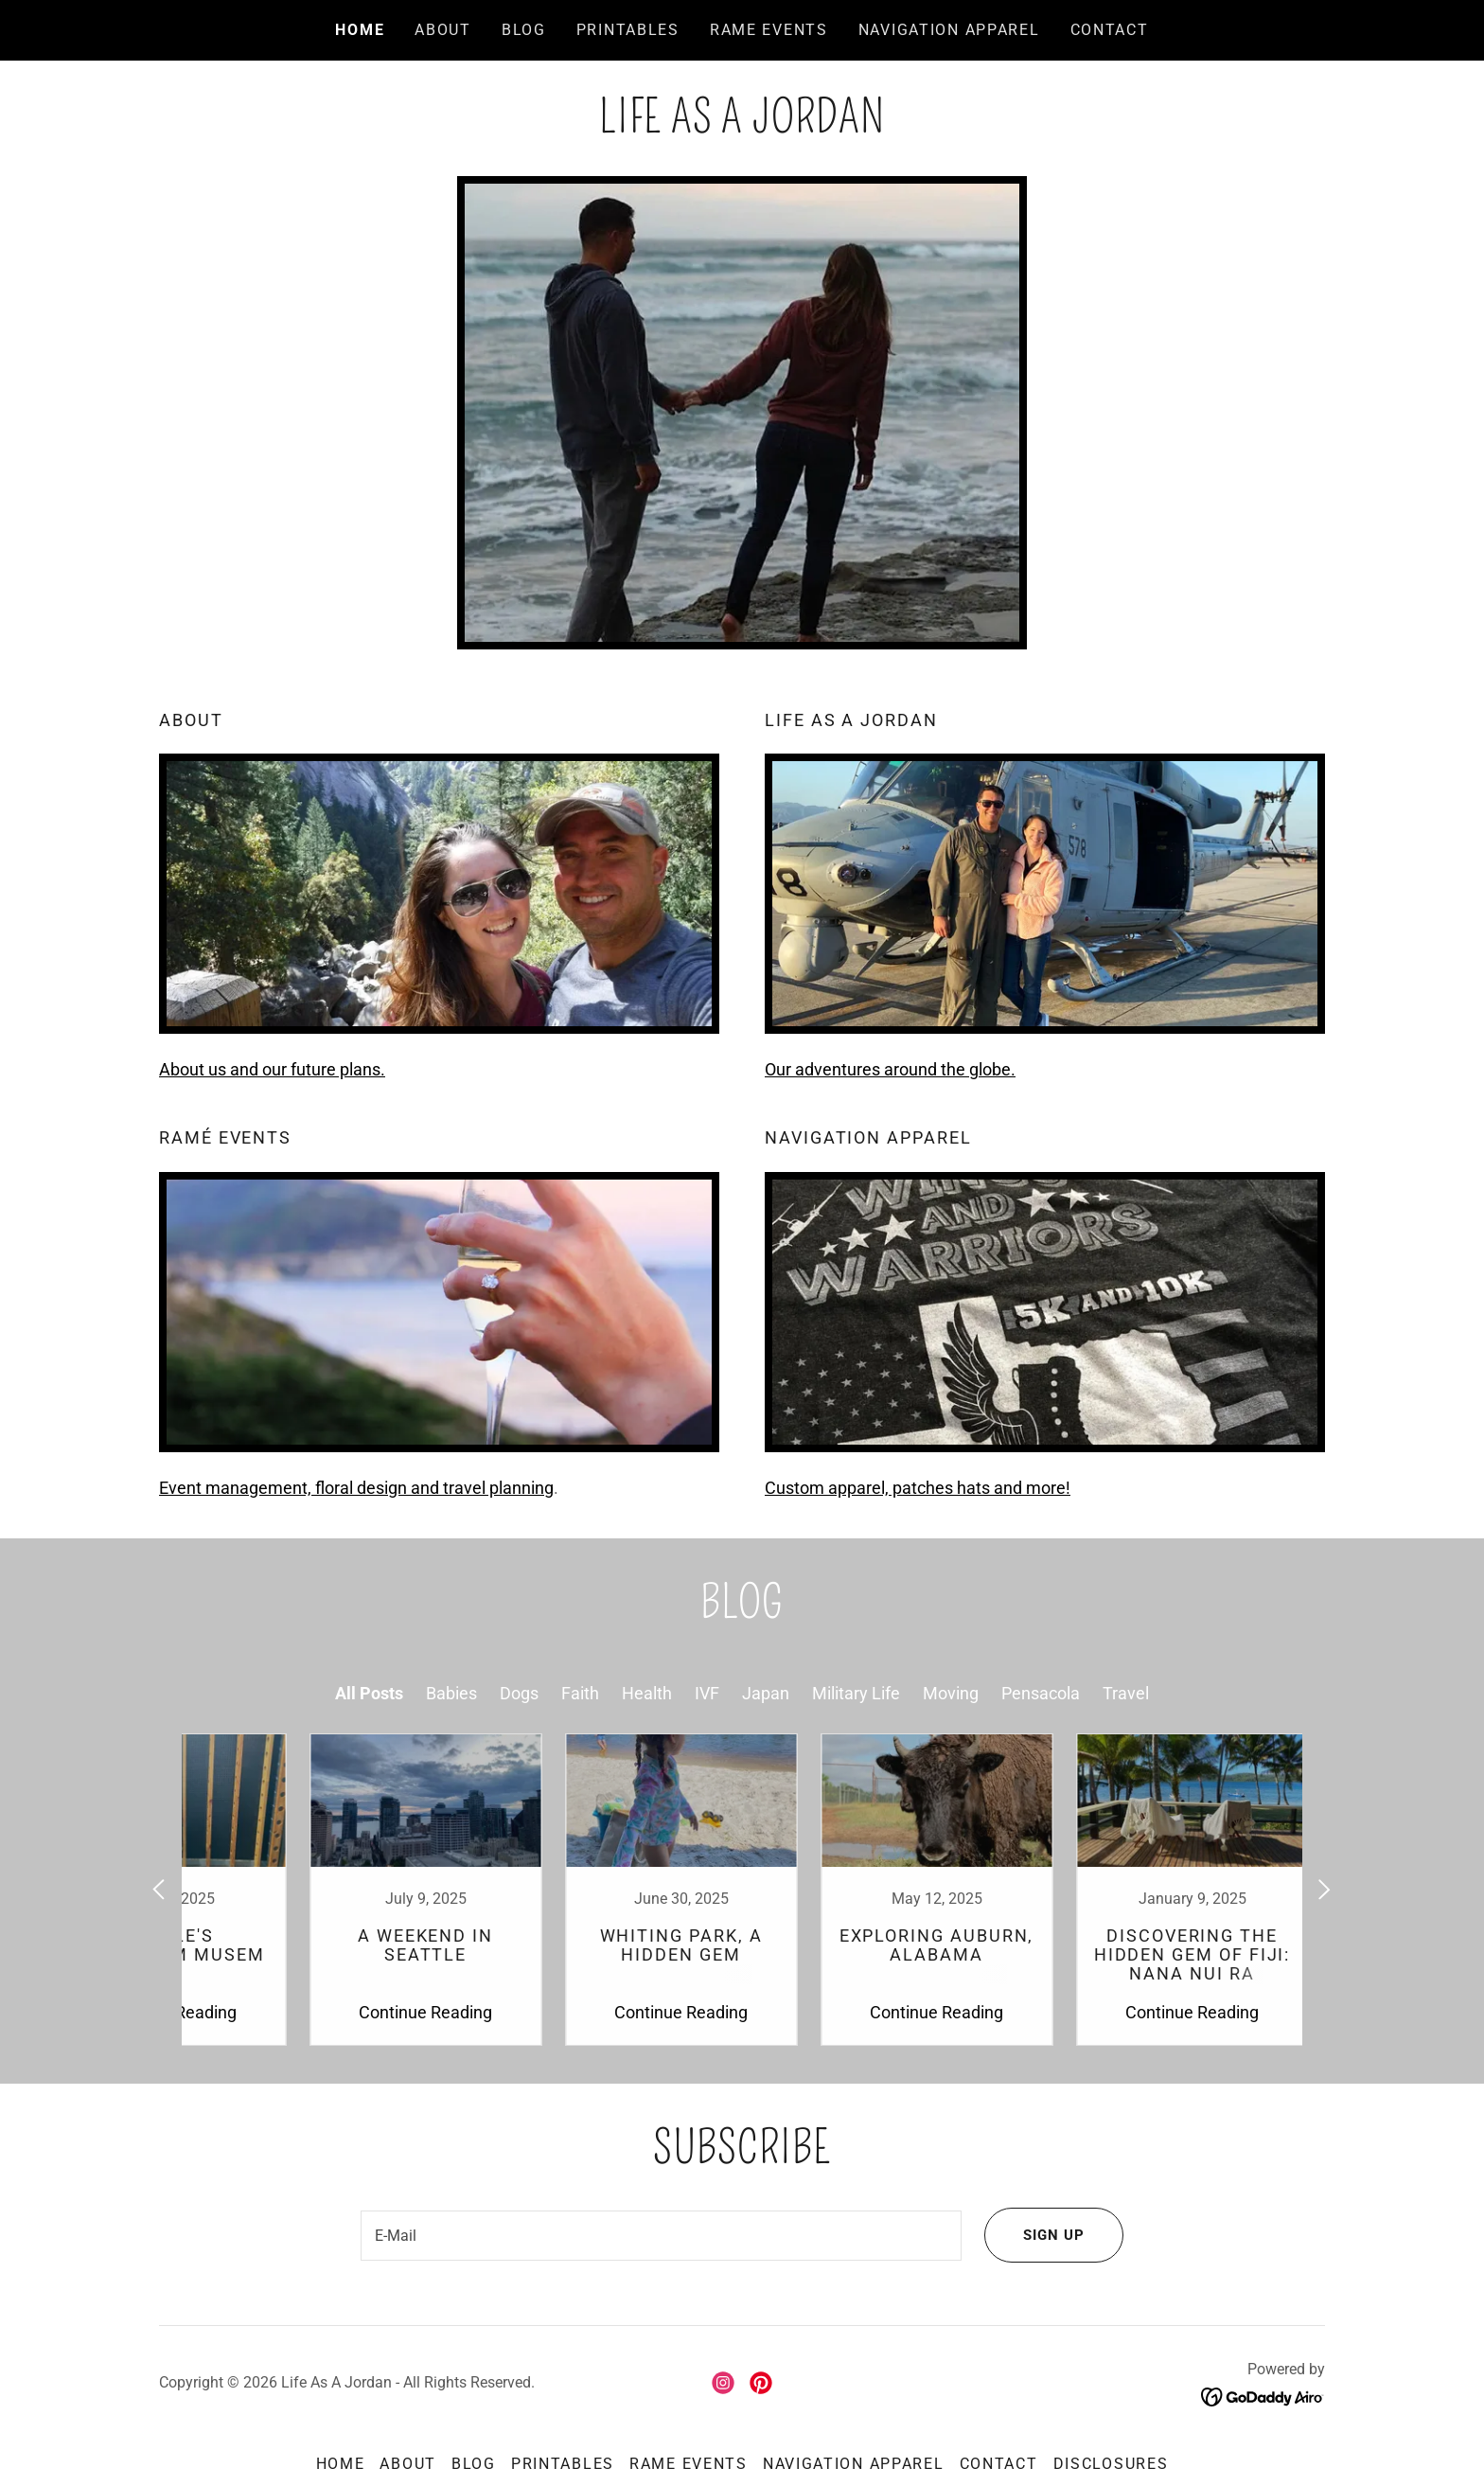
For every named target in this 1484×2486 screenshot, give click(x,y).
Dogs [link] (519, 1693)
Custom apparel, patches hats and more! (917, 1488)
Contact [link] (1109, 30)
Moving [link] (951, 1693)
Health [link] (647, 1693)
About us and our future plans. (272, 1069)
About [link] (443, 30)
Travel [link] (1126, 1693)
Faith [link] (580, 1693)
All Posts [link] (369, 1693)
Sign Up (1032, 2237)
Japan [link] (765, 1693)
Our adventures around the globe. (890, 1069)
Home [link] (359, 30)
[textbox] (659, 2237)
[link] (742, 126)
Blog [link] (524, 30)
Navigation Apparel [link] (949, 30)
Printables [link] (628, 30)
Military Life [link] (856, 1693)
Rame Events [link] (769, 30)
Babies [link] (451, 1693)
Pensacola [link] (1040, 1693)
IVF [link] (707, 1693)
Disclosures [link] (1111, 2467)
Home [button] (340, 2467)
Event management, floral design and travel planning (356, 1488)
